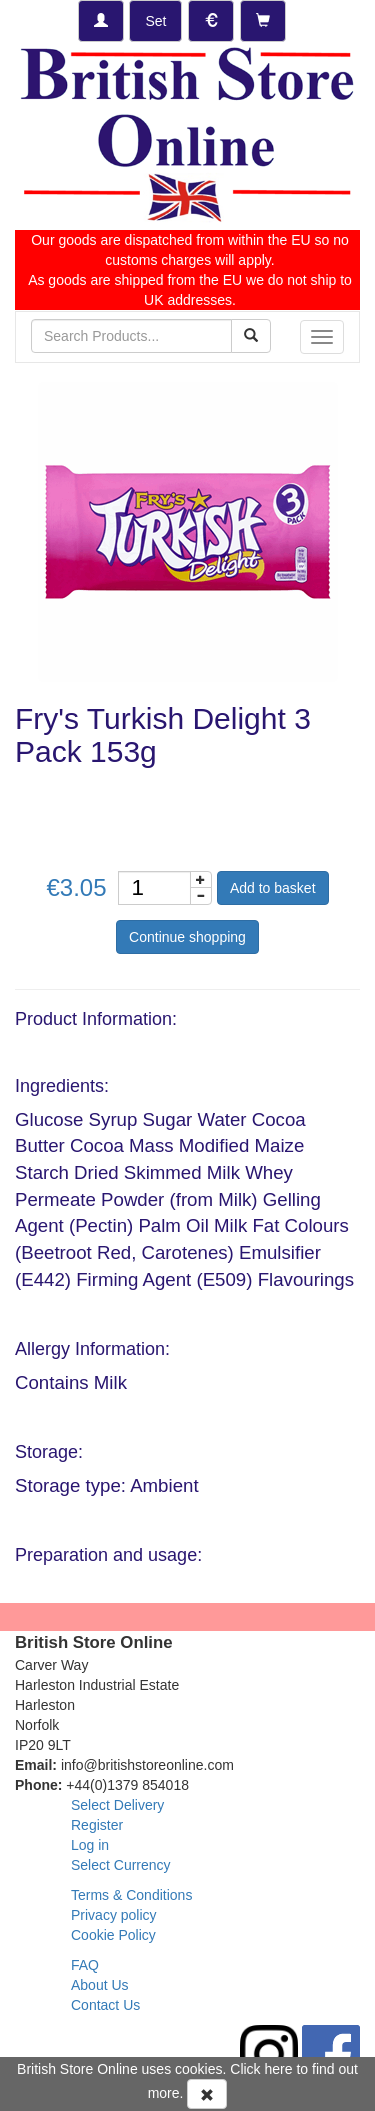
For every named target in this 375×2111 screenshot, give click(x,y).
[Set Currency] (211, 21)
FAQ (85, 1965)
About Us (100, 1985)
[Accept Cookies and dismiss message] (207, 2094)
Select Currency (121, 1865)
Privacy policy (114, 1915)
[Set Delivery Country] (155, 21)
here (279, 2069)
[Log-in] (101, 21)
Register (97, 1825)
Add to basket (273, 888)
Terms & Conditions (131, 1895)
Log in (90, 1845)
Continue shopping (187, 937)
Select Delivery (117, 1805)
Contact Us (105, 2005)
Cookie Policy (113, 1935)
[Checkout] (263, 21)
